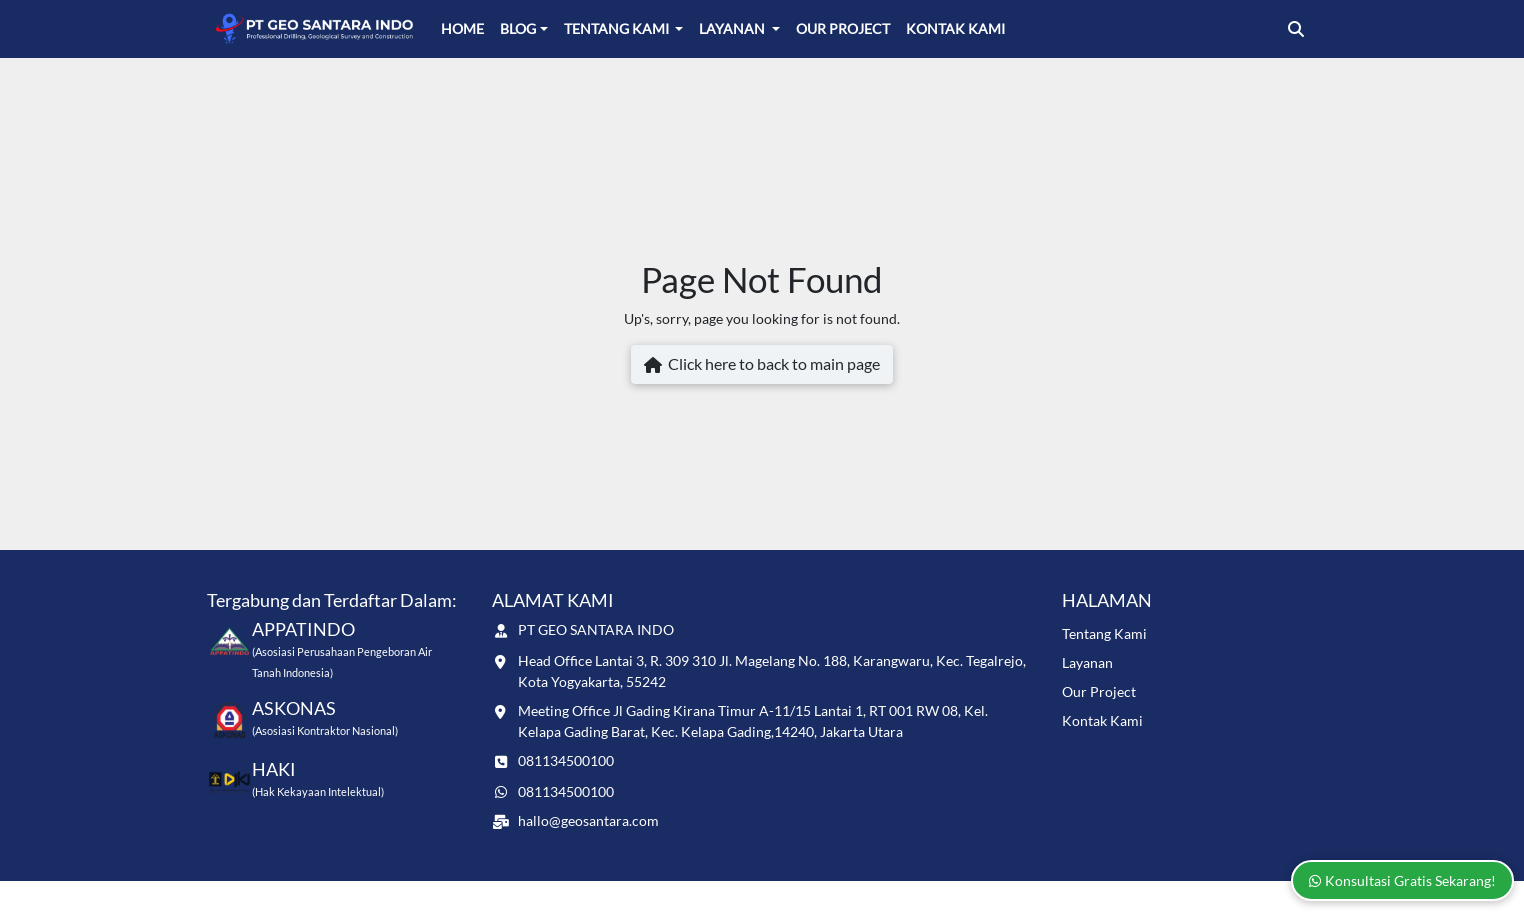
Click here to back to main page (762, 365)
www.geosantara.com (354, 896)
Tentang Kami (618, 28)
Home (462, 28)
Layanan (733, 28)
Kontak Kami (955, 28)
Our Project (843, 28)
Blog (518, 28)
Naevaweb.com (1273, 896)
